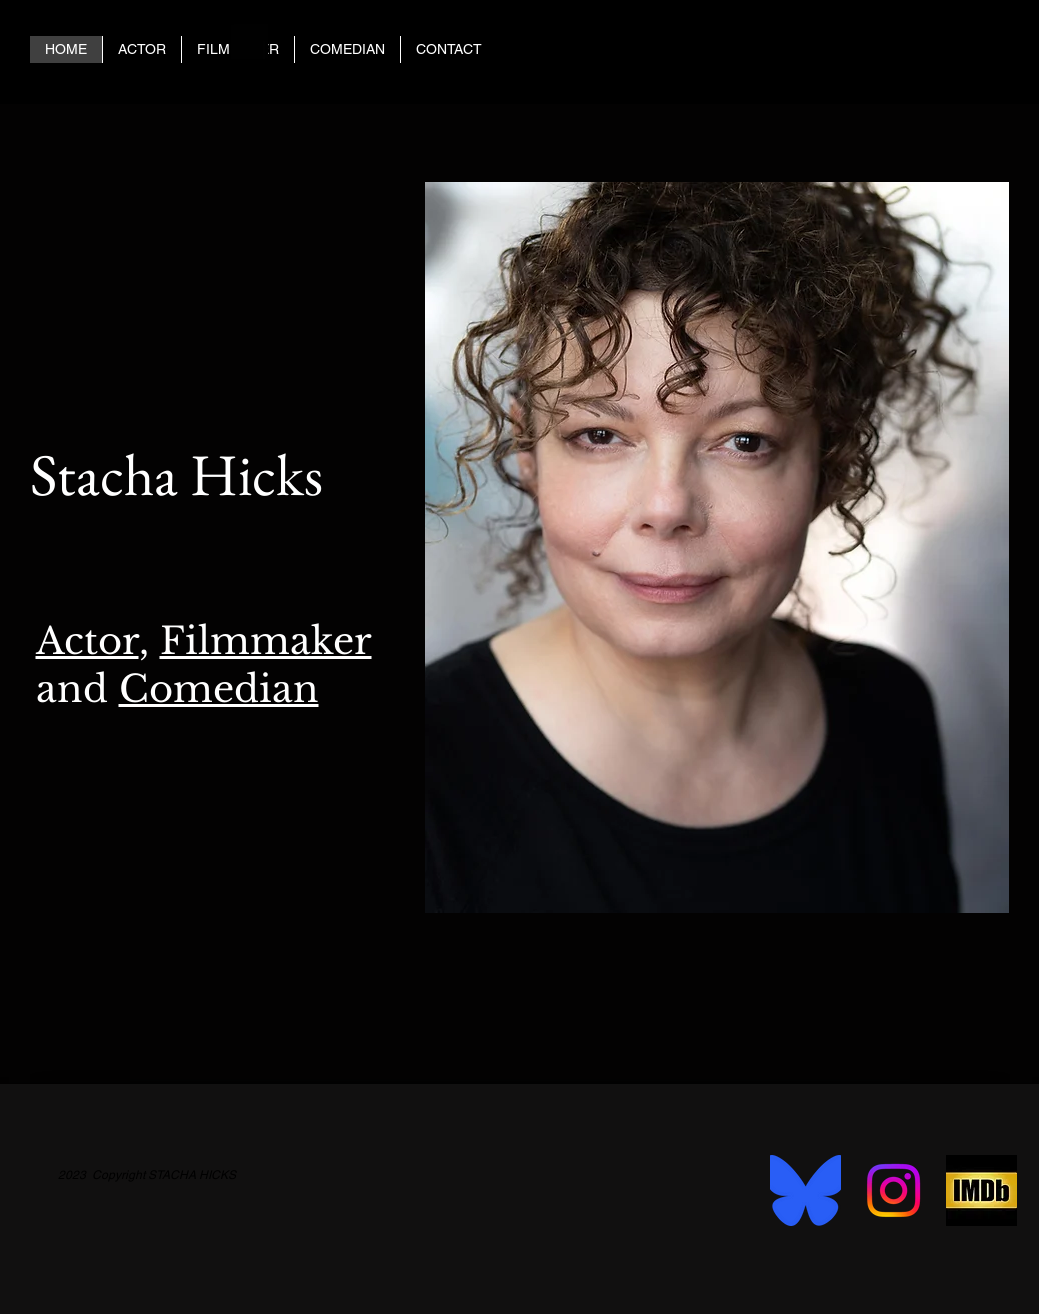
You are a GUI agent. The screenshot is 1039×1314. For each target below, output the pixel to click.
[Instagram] (893, 1190)
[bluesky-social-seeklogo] (805, 1190)
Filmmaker (266, 641)
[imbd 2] (981, 1190)
